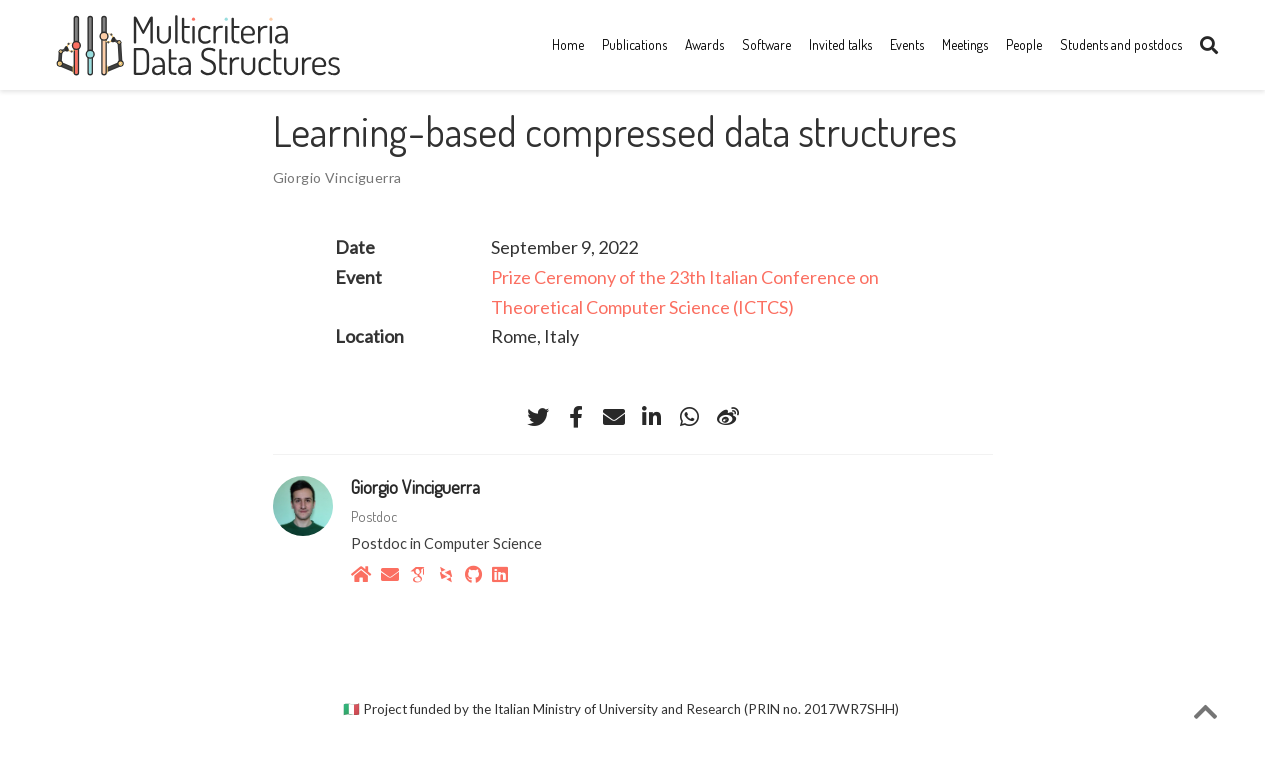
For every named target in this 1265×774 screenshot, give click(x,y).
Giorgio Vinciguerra (337, 177)
